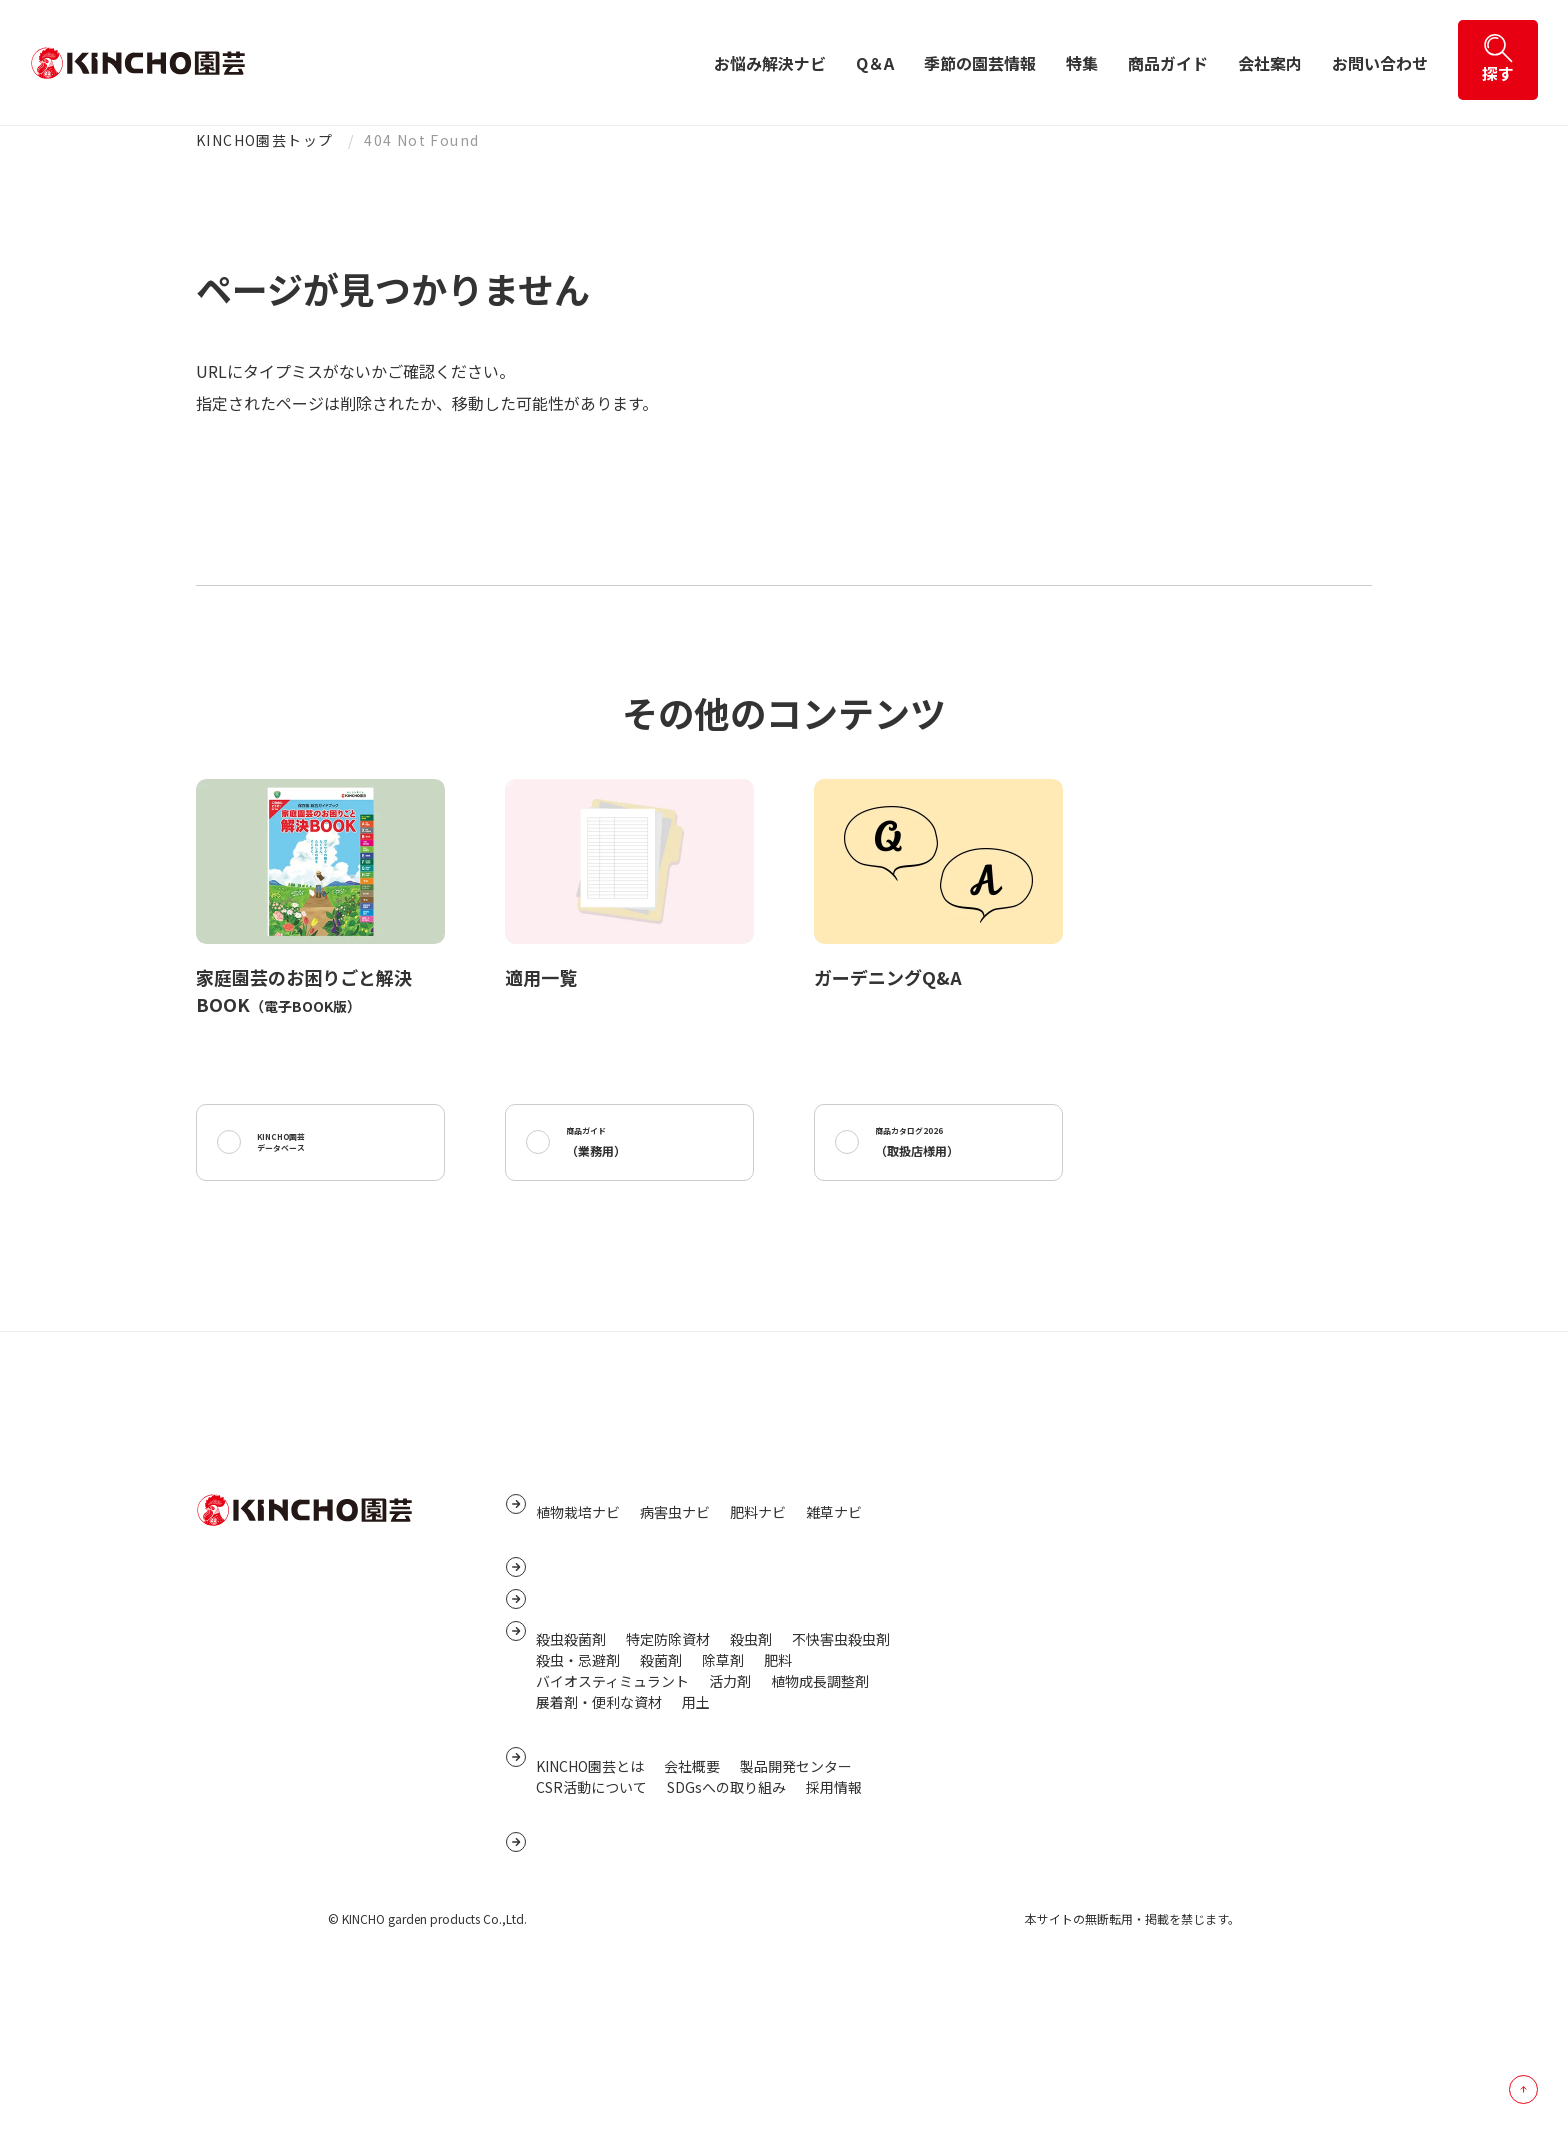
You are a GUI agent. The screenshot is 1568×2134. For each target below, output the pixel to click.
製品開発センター (796, 1898)
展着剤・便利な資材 (599, 1811)
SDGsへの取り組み (726, 1919)
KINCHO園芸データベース (304, 1149)
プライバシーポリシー (1031, 1577)
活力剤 (730, 1790)
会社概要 (692, 1898)
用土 (696, 1811)
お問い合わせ (1380, 63)
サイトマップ (1003, 1515)
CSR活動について (591, 1919)
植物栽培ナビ (578, 1549)
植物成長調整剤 (820, 1790)
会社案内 (1270, 63)
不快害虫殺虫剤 (841, 1748)
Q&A (553, 1604)
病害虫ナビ (675, 1549)
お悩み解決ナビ (770, 63)
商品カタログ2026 (941, 1149)
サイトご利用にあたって (1037, 1639)
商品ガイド (1168, 63)
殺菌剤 (661, 1769)
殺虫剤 (751, 1748)
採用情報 (834, 1919)
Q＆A (875, 63)
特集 (1082, 63)
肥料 (778, 1769)
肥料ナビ (758, 1549)
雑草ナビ (834, 1549)
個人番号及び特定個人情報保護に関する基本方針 (1115, 1608)
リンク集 (989, 1546)
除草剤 (723, 1769)
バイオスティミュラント (612, 1790)
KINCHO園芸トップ (264, 140)
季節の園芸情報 (980, 63)
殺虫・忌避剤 (578, 1769)
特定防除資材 (668, 1748)
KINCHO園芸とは (590, 1898)
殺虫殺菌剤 (571, 1748)
